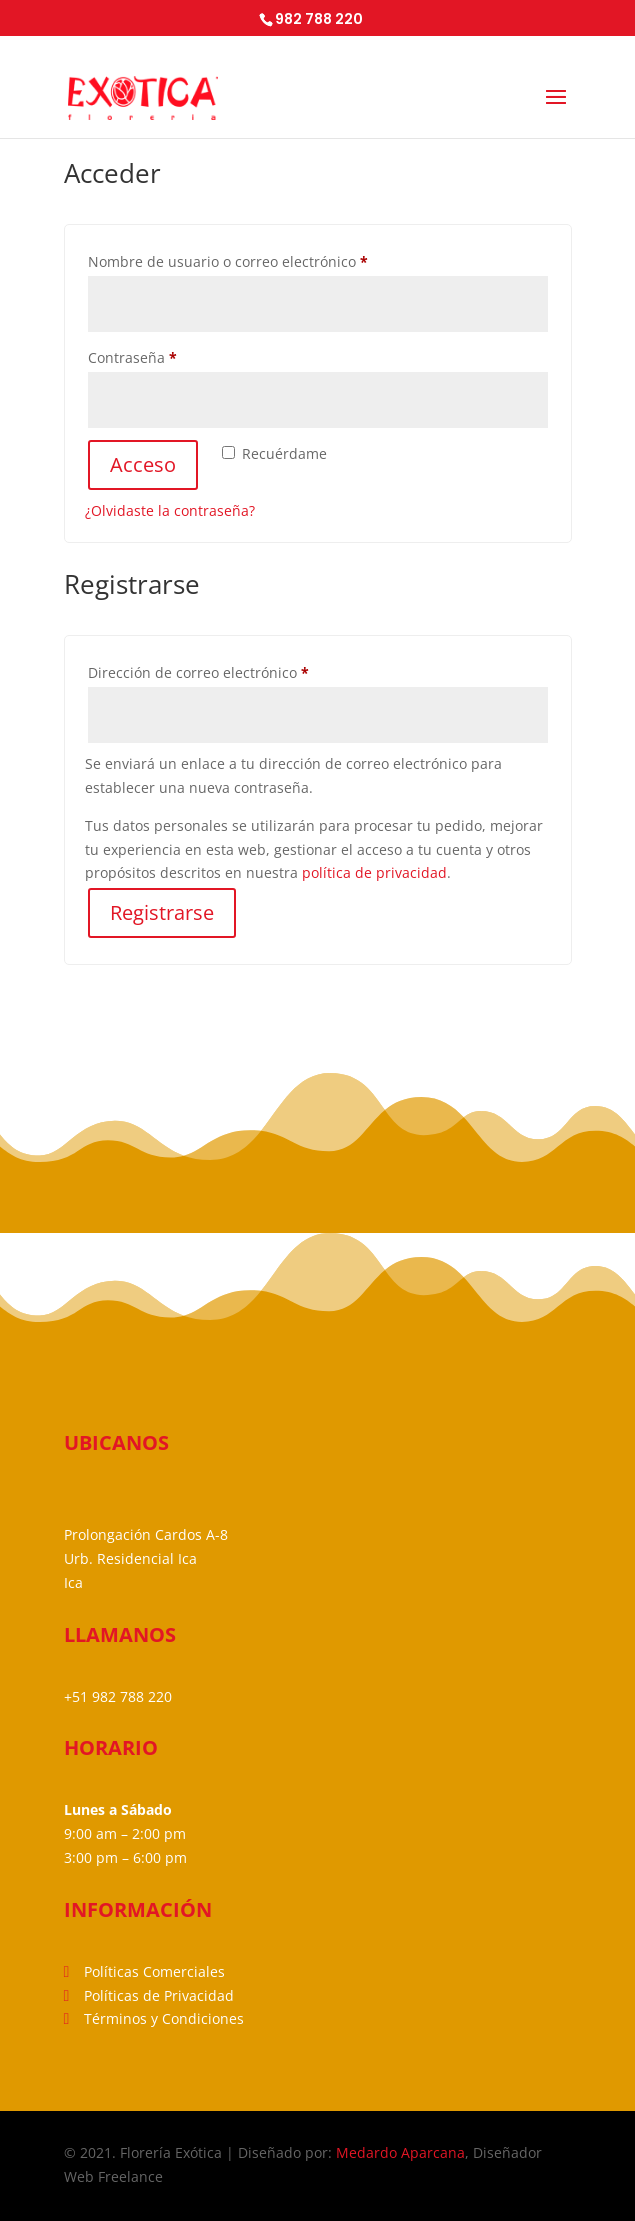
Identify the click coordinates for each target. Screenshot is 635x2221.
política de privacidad (374, 872)
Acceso (143, 464)
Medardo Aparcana (400, 2152)
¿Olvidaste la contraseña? (170, 510)
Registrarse (162, 912)
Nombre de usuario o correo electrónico (265, 259)
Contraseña (169, 355)
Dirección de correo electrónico (235, 670)
